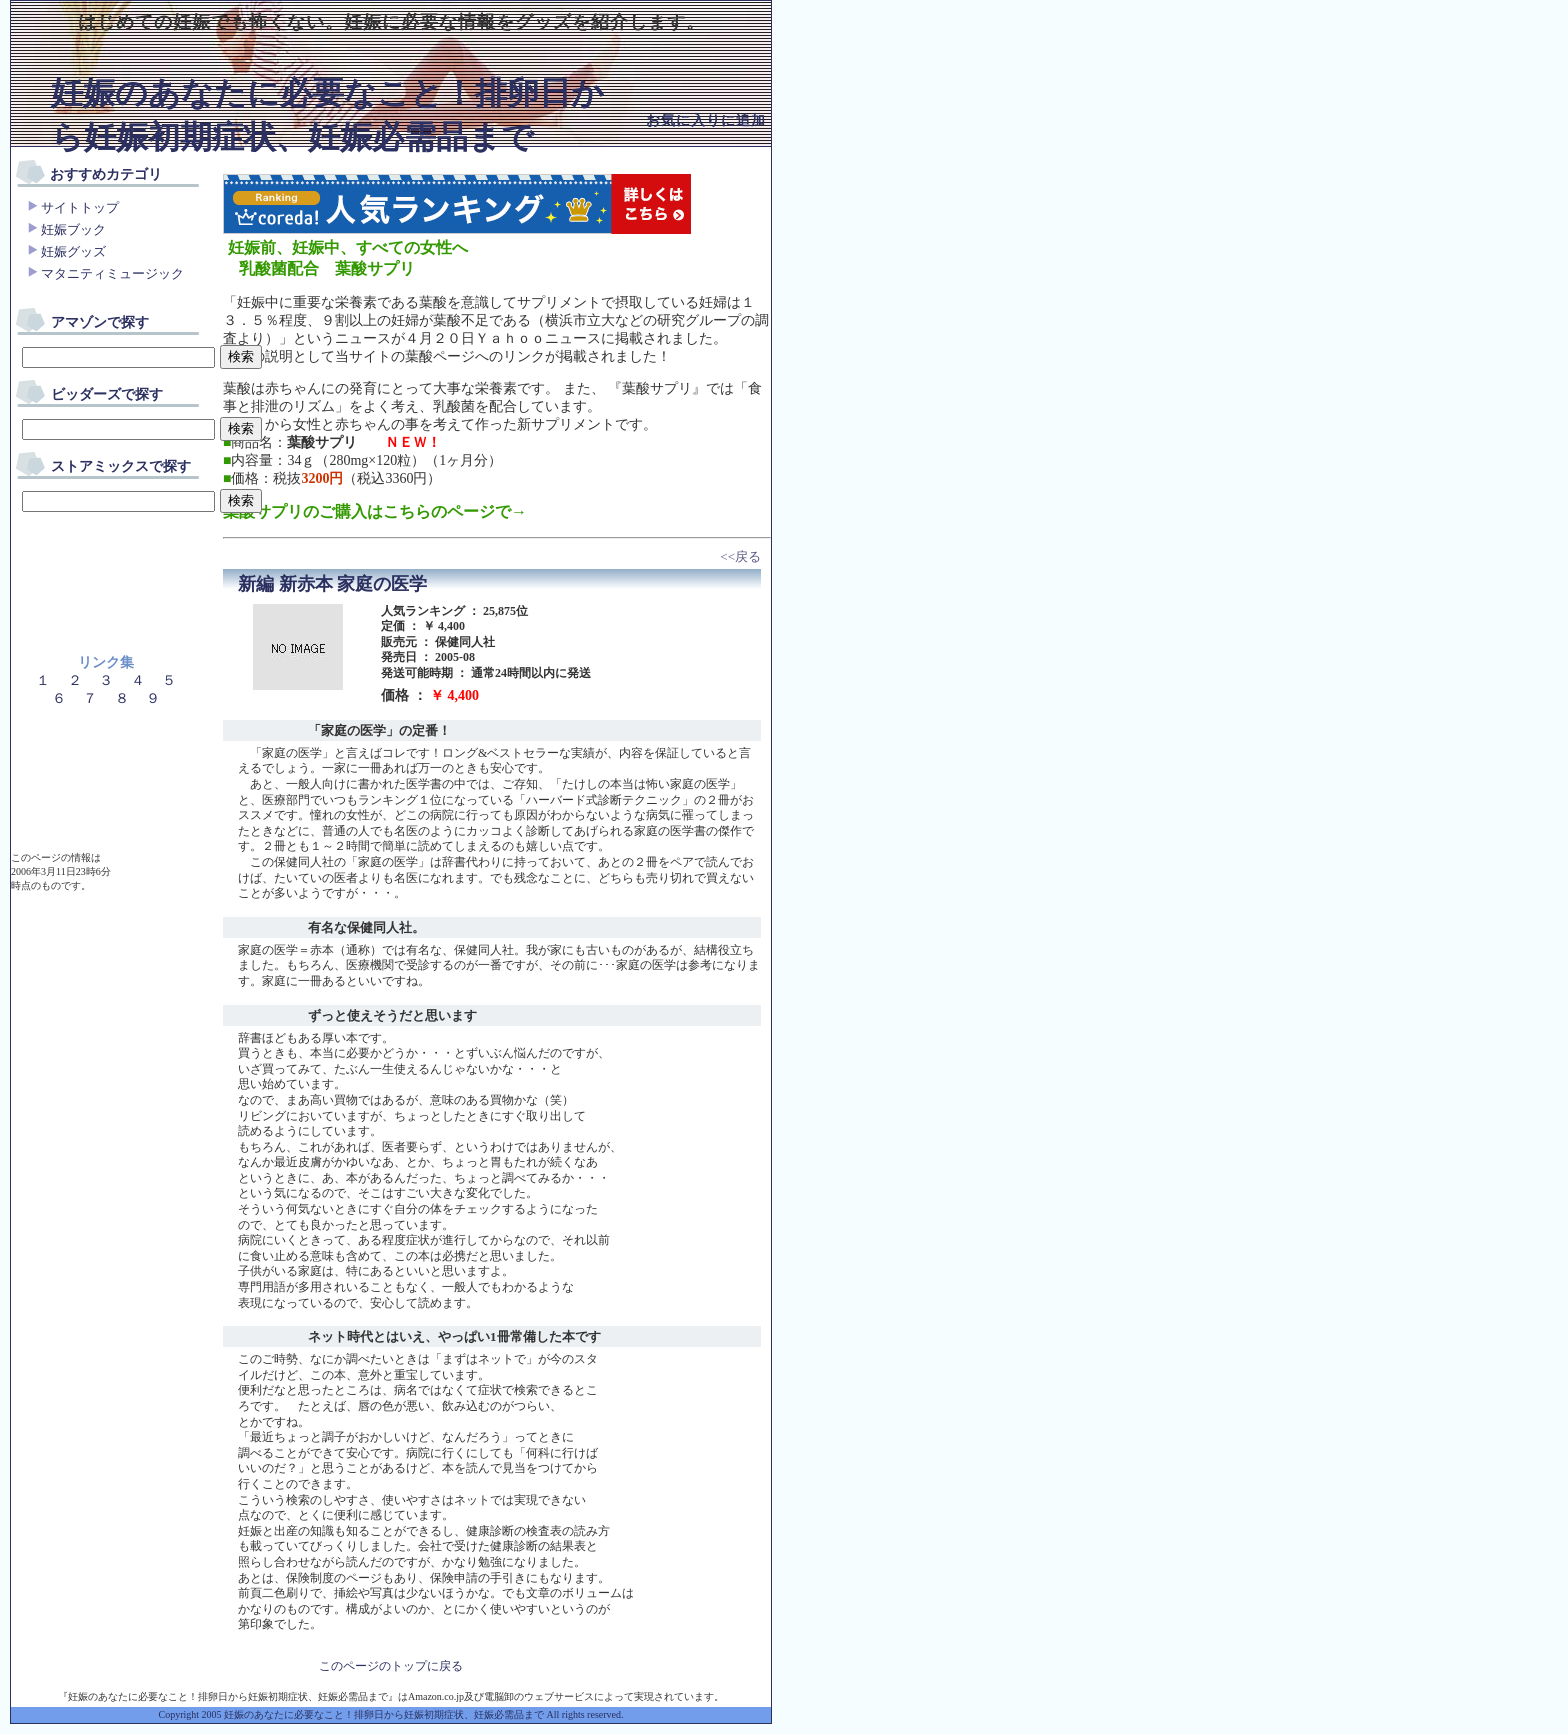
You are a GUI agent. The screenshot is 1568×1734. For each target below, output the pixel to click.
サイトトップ (80, 207)
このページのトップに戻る (391, 1666)
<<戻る (740, 556)
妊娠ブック (73, 229)
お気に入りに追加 (706, 120)
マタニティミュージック (112, 273)
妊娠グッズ (73, 251)
